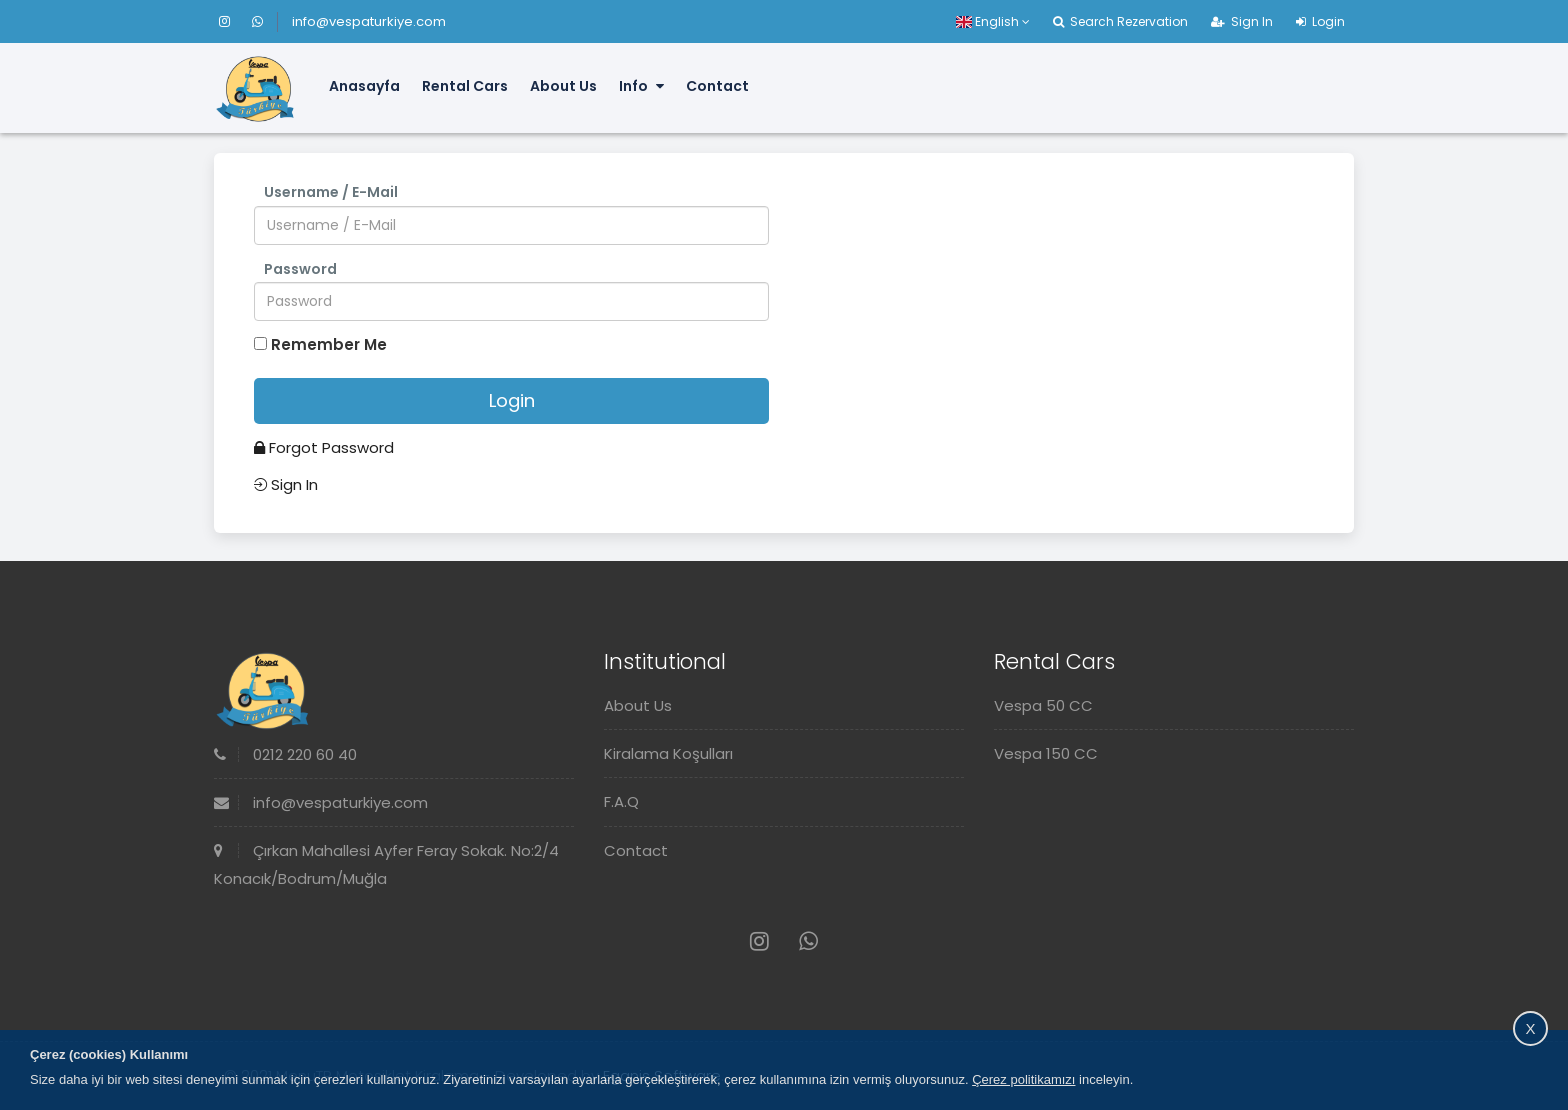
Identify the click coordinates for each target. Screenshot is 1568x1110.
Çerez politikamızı (1023, 1079)
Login (1320, 21)
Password (300, 269)
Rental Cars (465, 86)
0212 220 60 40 (285, 754)
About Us (563, 86)
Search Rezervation (1120, 21)
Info (641, 86)
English (993, 21)
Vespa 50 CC (1043, 705)
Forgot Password (324, 447)
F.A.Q (621, 801)
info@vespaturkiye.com (369, 21)
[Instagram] (233, 21)
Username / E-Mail (331, 192)
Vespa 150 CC (1046, 753)
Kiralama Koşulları (668, 753)
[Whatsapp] (257, 21)
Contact (717, 86)
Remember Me (329, 344)
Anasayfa (364, 86)
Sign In (1242, 21)
